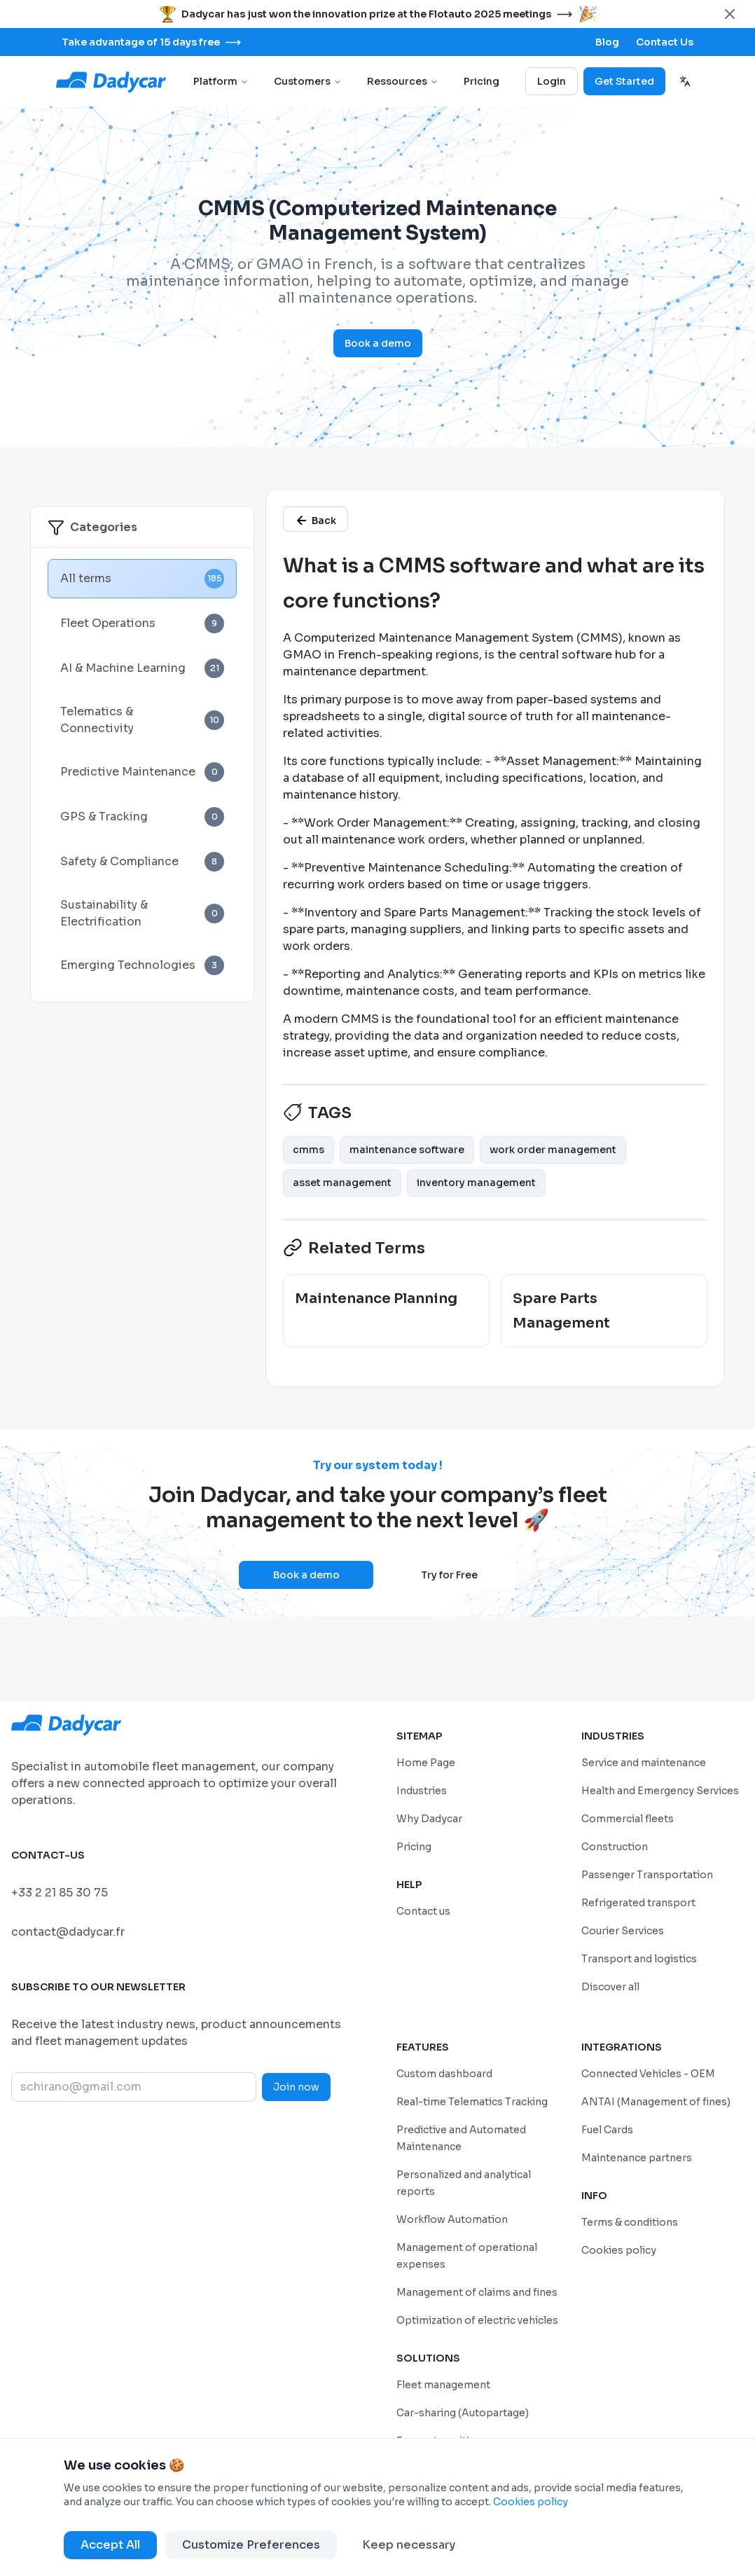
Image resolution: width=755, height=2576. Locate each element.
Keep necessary (408, 2544)
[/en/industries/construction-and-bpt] (614, 1846)
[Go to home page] (111, 81)
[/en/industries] (421, 1790)
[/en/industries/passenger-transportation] (647, 1874)
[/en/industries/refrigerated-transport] (638, 1902)
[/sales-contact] (664, 41)
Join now (296, 2087)
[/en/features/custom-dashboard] (444, 2073)
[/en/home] (425, 1762)
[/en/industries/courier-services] (622, 1930)
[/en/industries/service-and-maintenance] (643, 1762)
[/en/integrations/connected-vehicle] (648, 2073)
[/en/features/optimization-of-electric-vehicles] (477, 2320)
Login (551, 81)
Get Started (624, 81)
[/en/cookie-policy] (618, 2250)
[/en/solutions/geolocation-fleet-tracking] (443, 2384)
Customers (308, 81)
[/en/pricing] (413, 1846)
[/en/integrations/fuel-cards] (607, 2129)
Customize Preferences (251, 2544)
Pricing (481, 81)
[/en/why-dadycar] (429, 1818)
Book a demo (378, 343)
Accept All (110, 2544)
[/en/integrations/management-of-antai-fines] (655, 2101)
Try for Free (449, 1575)
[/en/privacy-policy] (629, 2222)
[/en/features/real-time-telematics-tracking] (472, 2101)
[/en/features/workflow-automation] (452, 2219)
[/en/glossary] (315, 519)
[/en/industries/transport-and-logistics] (639, 1958)
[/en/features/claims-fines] (476, 2292)
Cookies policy (530, 2501)
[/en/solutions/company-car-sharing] (462, 2412)
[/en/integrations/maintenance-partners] (636, 2157)
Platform (221, 81)
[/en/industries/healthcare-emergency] (660, 1790)
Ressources (402, 81)
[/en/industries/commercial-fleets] (627, 1818)
